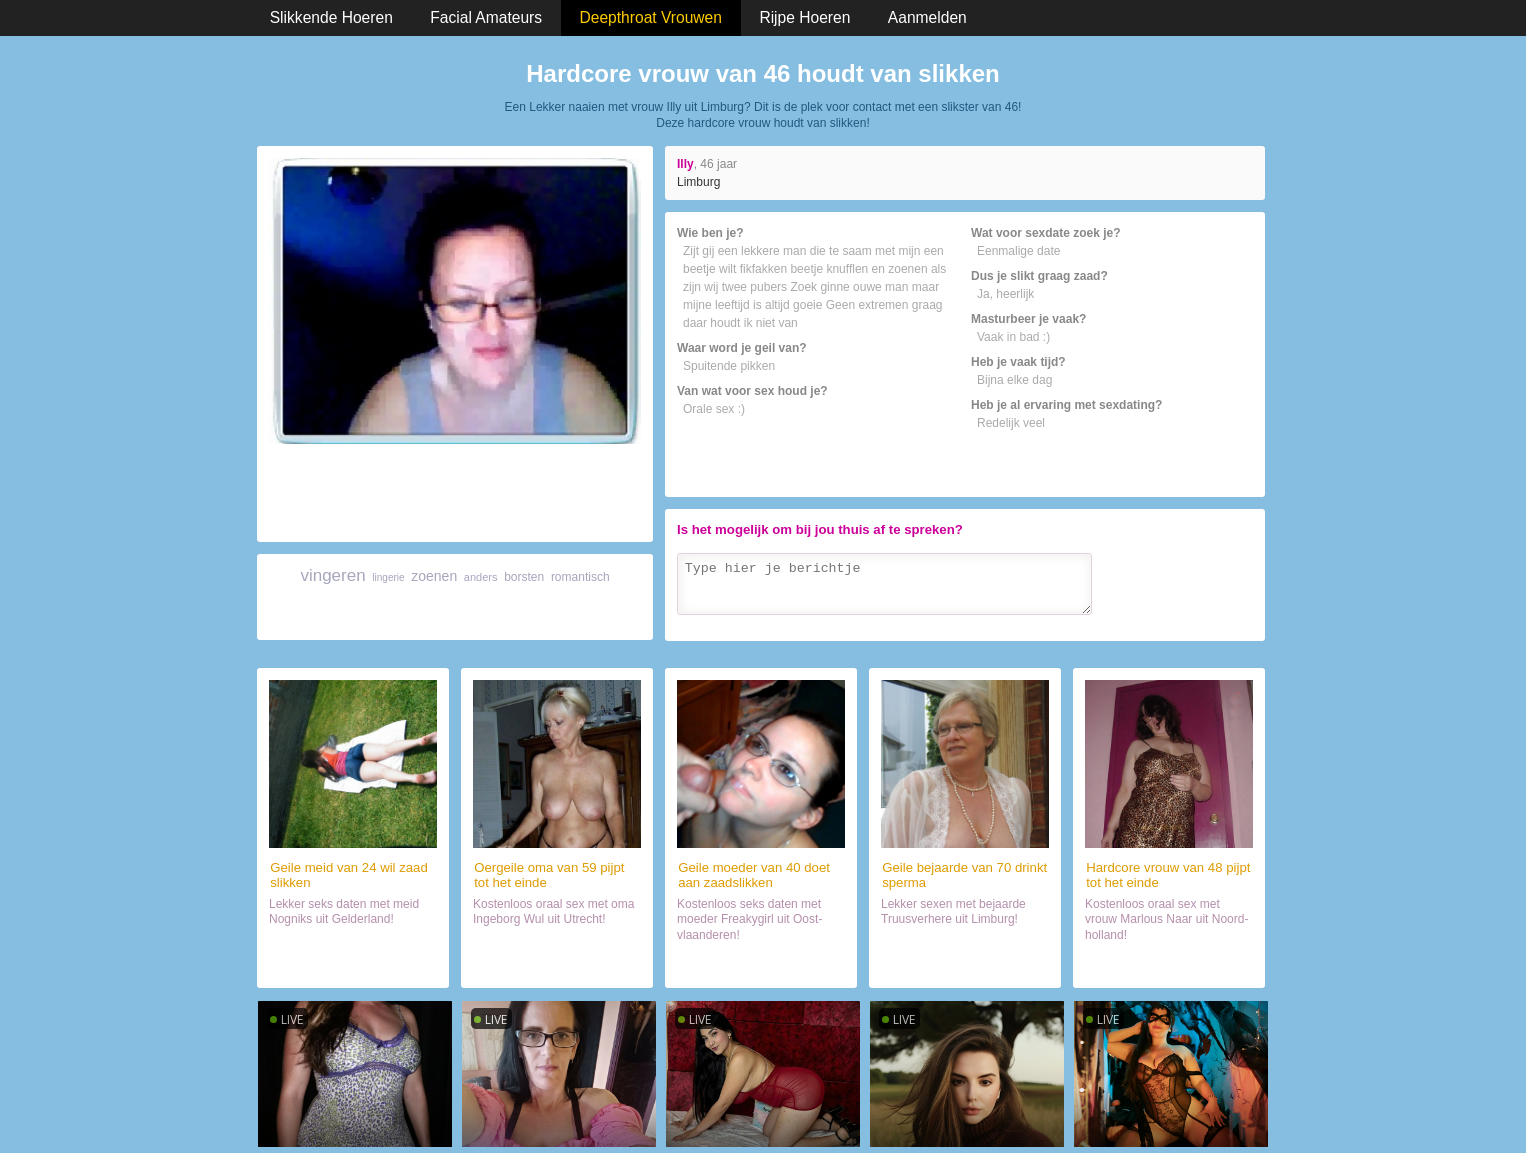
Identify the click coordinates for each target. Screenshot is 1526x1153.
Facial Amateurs (486, 17)
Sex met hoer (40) (761, 964)
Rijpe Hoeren (804, 17)
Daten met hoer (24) (352, 964)
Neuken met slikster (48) (1169, 964)
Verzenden (1211, 622)
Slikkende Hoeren (331, 17)
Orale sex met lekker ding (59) (557, 966)
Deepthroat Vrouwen (651, 17)
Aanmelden (927, 17)
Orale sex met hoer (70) (965, 964)
